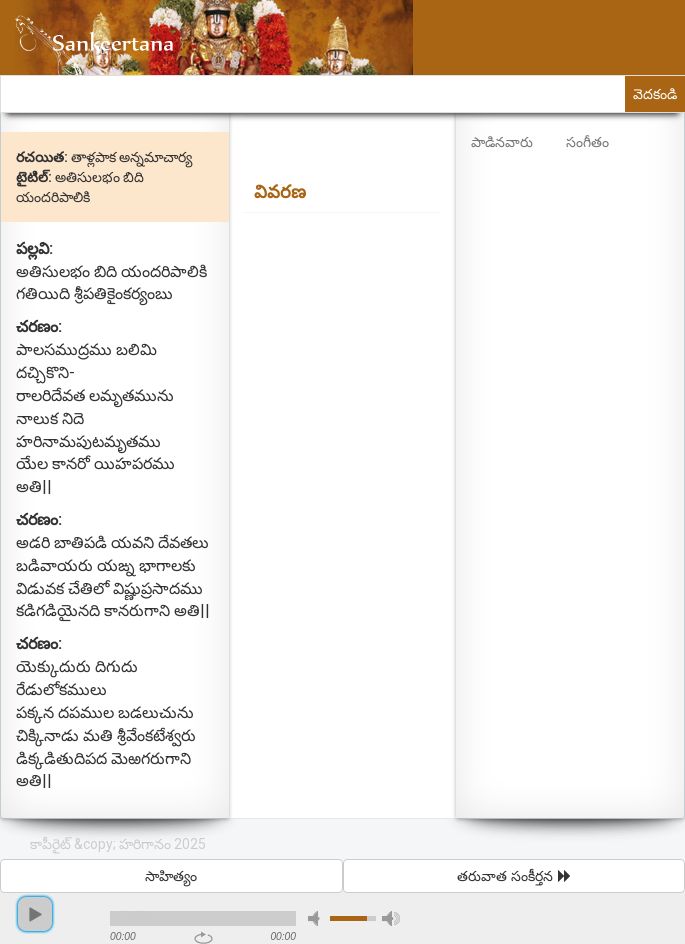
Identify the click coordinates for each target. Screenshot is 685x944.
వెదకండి (655, 94)
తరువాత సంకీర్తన (514, 876)
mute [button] (317, 918)
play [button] (35, 914)
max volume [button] (391, 918)
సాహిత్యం (171, 876)
